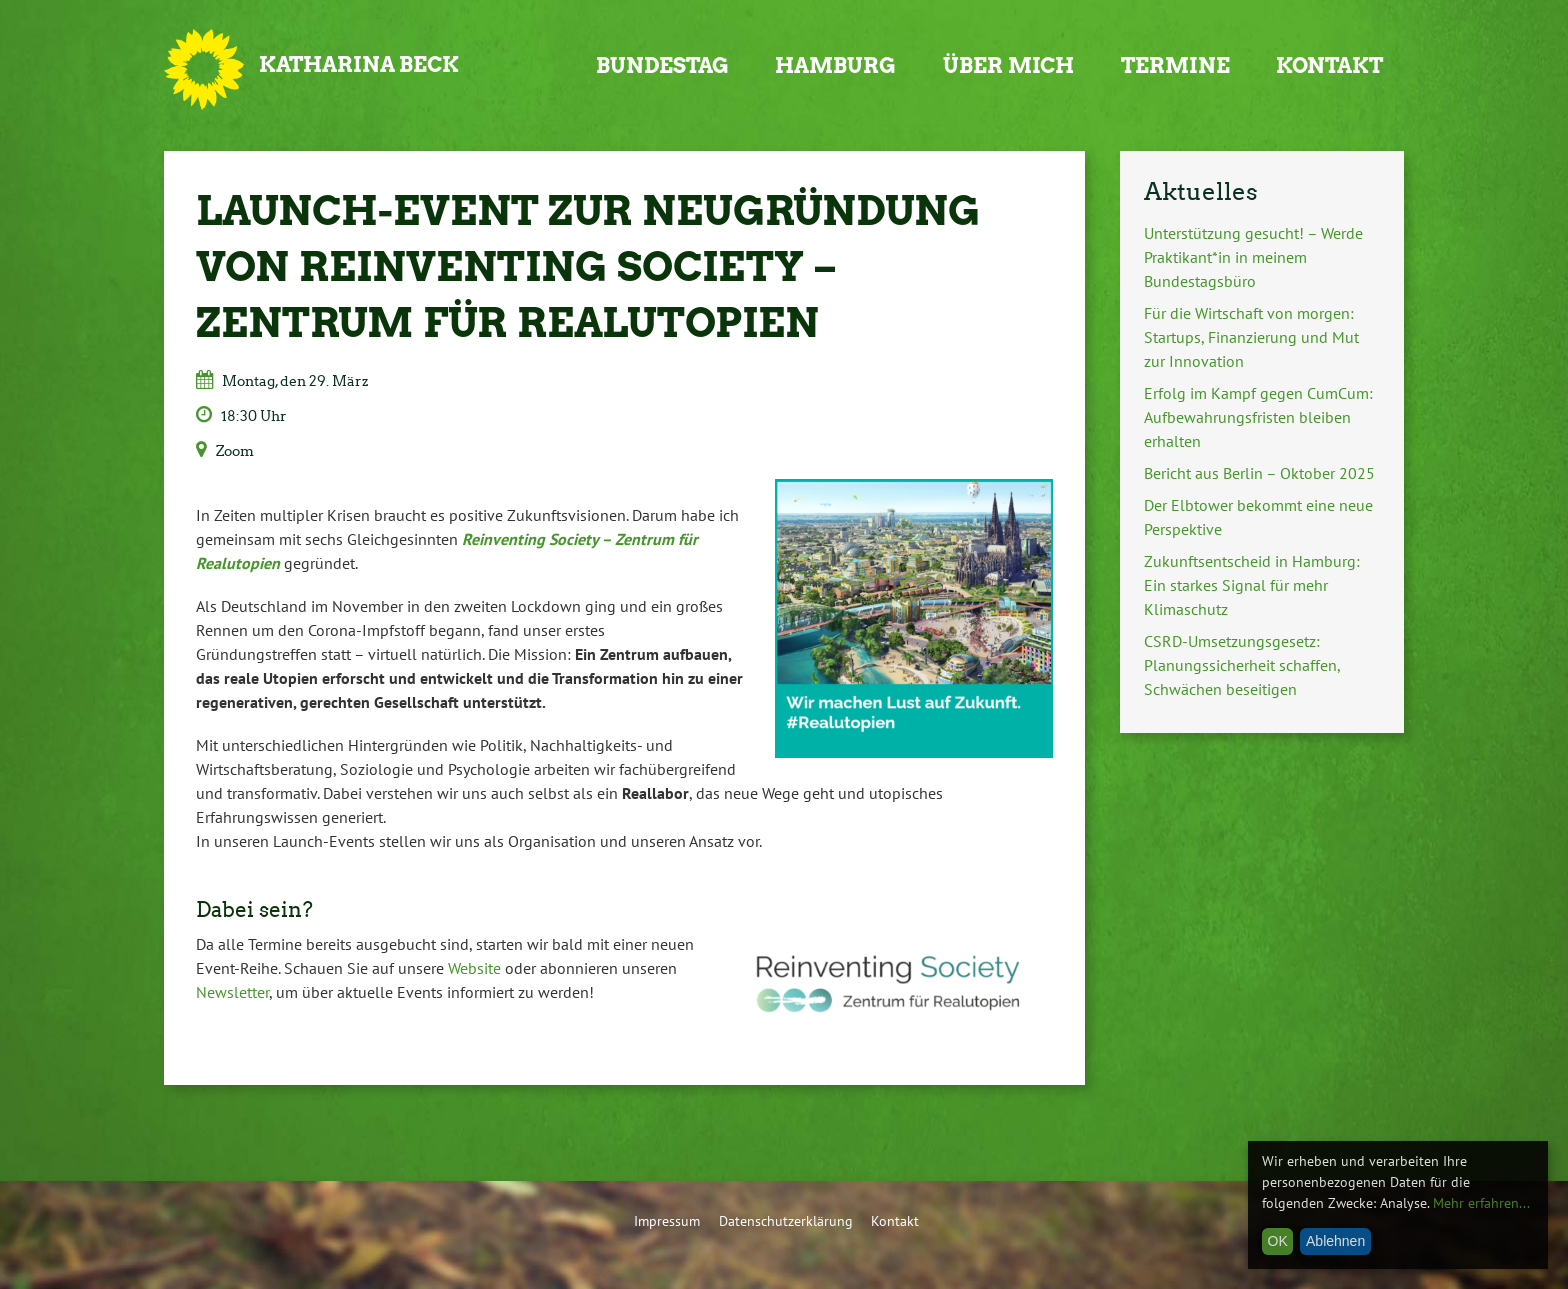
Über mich (1008, 65)
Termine (1175, 65)
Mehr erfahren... (1481, 1203)
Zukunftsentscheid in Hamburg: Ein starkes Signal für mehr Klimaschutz (1252, 585)
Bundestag (662, 65)
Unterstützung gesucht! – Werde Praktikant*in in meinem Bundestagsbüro (1253, 257)
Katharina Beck (359, 64)
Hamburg (835, 65)
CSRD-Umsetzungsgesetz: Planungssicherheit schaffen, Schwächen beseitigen (1242, 665)
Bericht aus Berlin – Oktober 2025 (1259, 473)
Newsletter (232, 992)
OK (1278, 1241)
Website (474, 968)
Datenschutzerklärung (786, 1220)
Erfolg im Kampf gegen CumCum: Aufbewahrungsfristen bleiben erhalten (1258, 417)
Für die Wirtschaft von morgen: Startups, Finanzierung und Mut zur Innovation (1251, 337)
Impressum (667, 1220)
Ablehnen (1335, 1241)
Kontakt (1329, 65)
